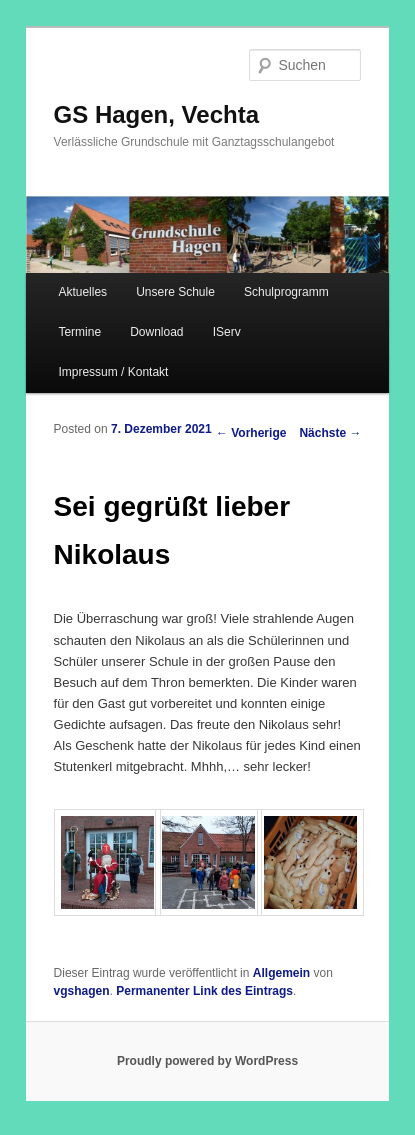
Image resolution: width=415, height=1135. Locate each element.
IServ (227, 332)
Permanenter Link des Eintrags (204, 991)
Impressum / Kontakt (113, 372)
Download (156, 332)
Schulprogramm (286, 292)
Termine (79, 332)
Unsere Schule (175, 292)
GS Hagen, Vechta (156, 114)
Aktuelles (82, 292)
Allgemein (281, 973)
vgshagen (82, 991)
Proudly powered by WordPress (207, 1061)
